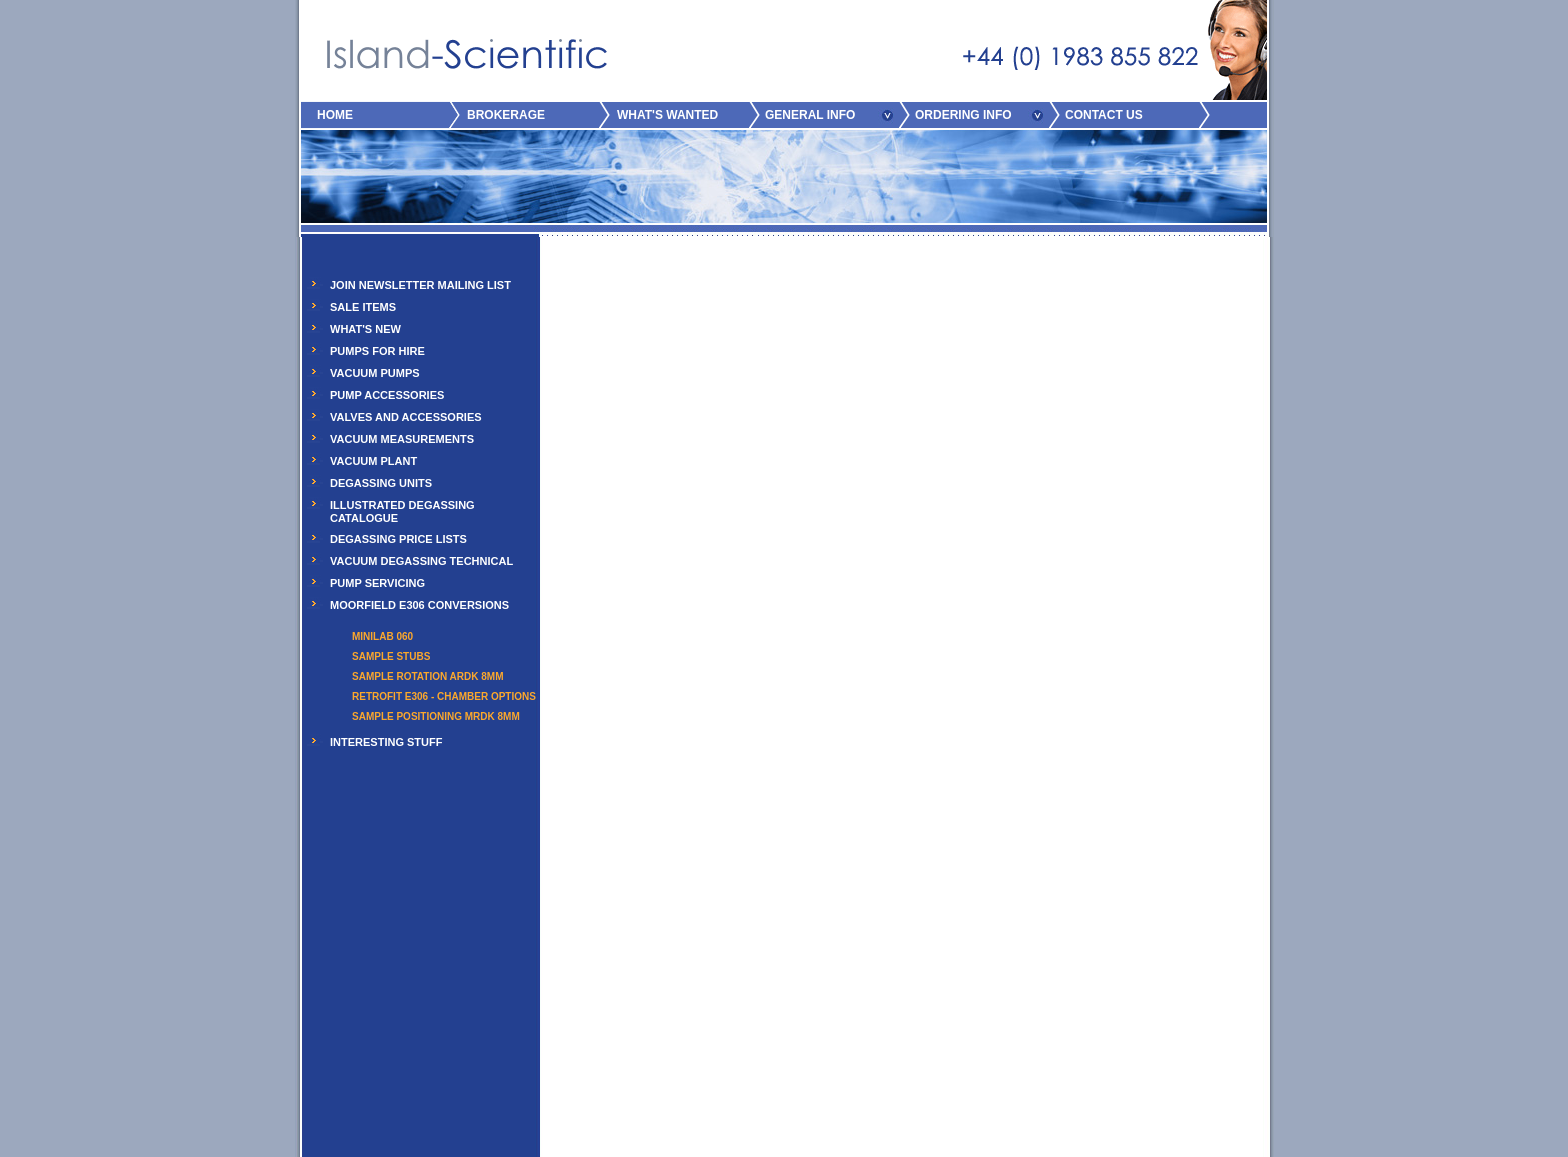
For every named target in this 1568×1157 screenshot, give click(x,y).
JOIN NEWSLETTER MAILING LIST (420, 285)
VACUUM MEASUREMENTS (402, 439)
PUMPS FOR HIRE (377, 351)
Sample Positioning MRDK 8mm (436, 716)
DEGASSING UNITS (381, 483)
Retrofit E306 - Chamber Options (444, 696)
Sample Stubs (391, 656)
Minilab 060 (382, 636)
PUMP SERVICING (377, 583)
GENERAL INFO (810, 115)
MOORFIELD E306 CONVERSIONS (419, 605)
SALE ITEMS (363, 307)
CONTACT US (1104, 115)
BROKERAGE (506, 115)
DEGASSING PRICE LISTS (398, 539)
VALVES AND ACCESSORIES (406, 417)
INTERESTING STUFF (386, 742)
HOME (335, 115)
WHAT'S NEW (365, 329)
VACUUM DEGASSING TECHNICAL (421, 561)
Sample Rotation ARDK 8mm (427, 676)
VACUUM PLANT (373, 461)
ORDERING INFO (963, 115)
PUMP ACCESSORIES (387, 395)
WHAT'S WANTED (667, 115)
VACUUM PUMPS (375, 373)
